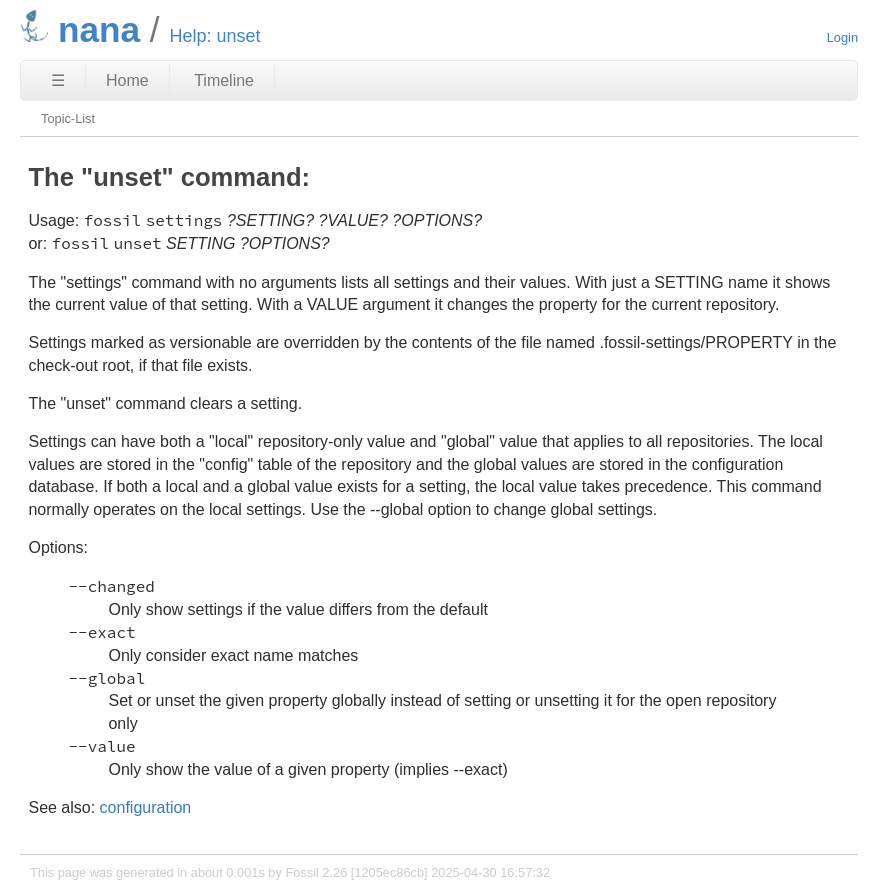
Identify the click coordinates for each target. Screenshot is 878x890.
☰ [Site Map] (58, 80)
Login (842, 37)
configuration (146, 807)
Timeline (224, 80)
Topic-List (68, 118)
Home (127, 80)
